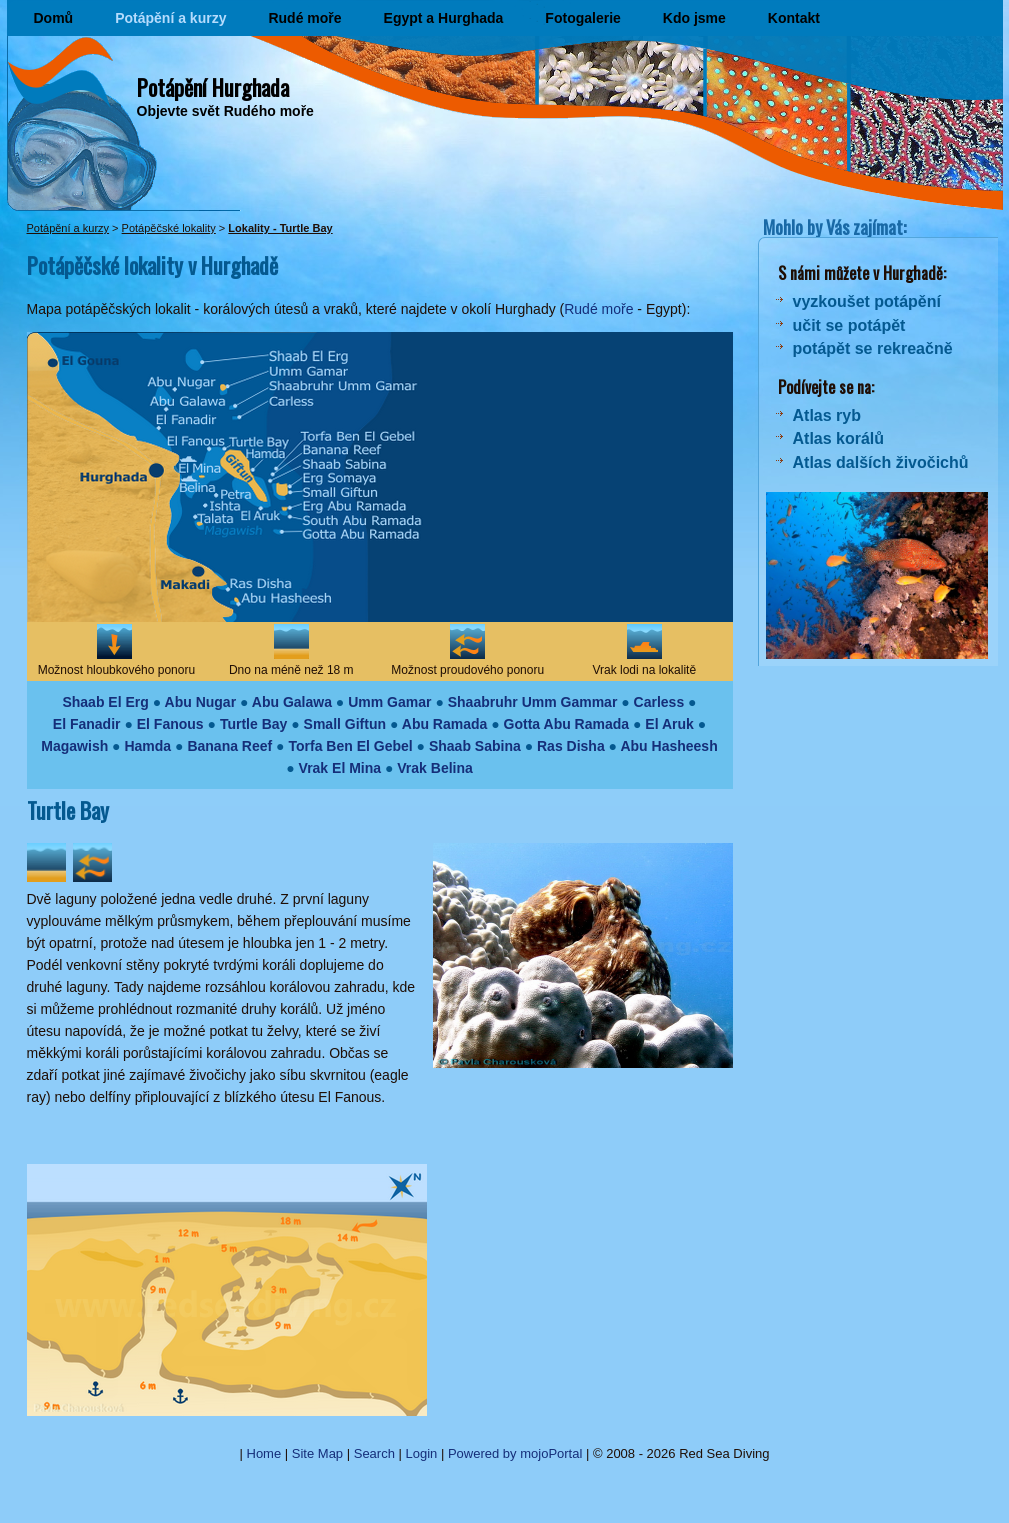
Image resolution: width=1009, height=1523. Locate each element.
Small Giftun (345, 724)
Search (374, 1453)
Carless (659, 702)
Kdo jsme (694, 18)
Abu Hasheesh (668, 746)
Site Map (317, 1453)
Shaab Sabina (475, 746)
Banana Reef (229, 746)
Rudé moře (304, 18)
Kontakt (794, 18)
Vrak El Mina (340, 768)
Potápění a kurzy (170, 18)
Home (264, 1453)
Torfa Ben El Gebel (350, 746)
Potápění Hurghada (213, 87)
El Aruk (669, 724)
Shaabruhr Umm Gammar (533, 702)
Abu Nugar (201, 702)
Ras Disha (571, 746)
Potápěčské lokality (169, 228)
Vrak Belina (435, 768)
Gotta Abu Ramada (567, 724)
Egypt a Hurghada (444, 18)
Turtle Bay (253, 724)
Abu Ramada (445, 724)
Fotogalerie (582, 18)
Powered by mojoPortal (515, 1453)
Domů (54, 18)
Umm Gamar (389, 702)
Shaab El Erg (105, 702)
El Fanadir (87, 724)
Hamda (147, 746)
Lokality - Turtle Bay (280, 228)
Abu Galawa (292, 702)
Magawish (74, 746)
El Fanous (170, 724)
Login (422, 1453)
